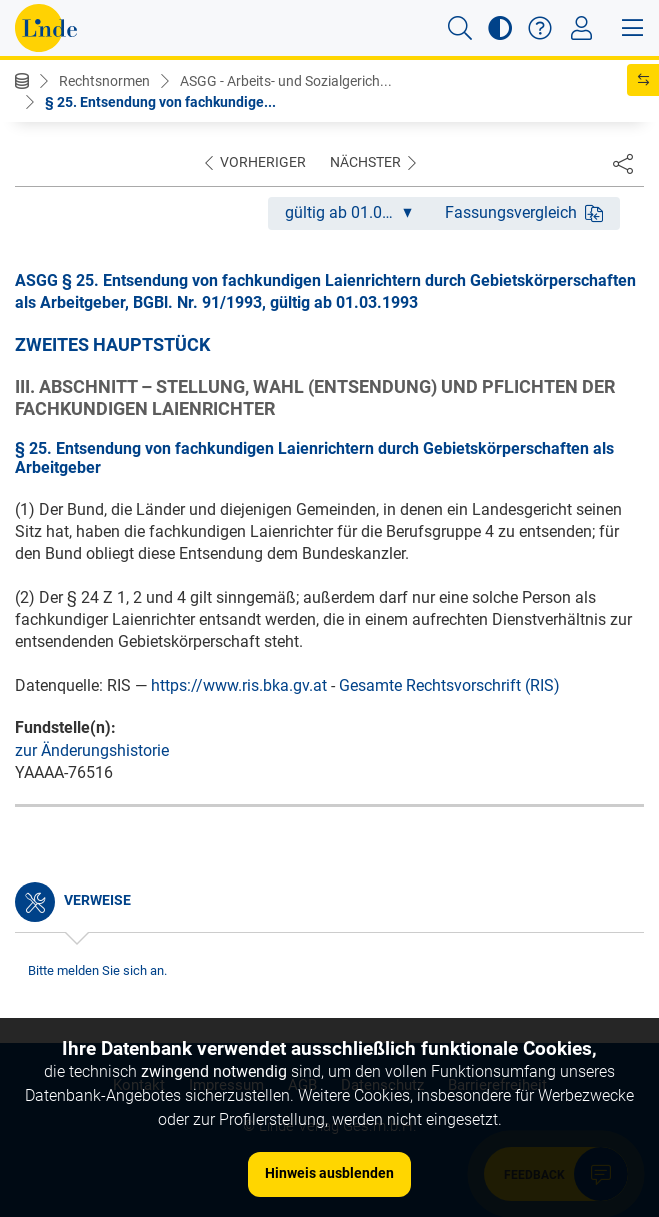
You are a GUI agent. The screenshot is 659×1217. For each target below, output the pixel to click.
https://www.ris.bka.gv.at (239, 685)
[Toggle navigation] (581, 28)
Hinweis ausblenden (329, 1173)
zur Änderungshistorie (92, 750)
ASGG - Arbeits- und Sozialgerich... (286, 81)
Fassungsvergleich (524, 212)
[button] (460, 28)
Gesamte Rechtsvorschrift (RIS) (449, 685)
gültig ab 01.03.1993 (356, 212)
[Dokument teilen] (623, 163)
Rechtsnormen (104, 81)
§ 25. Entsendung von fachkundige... (160, 102)
